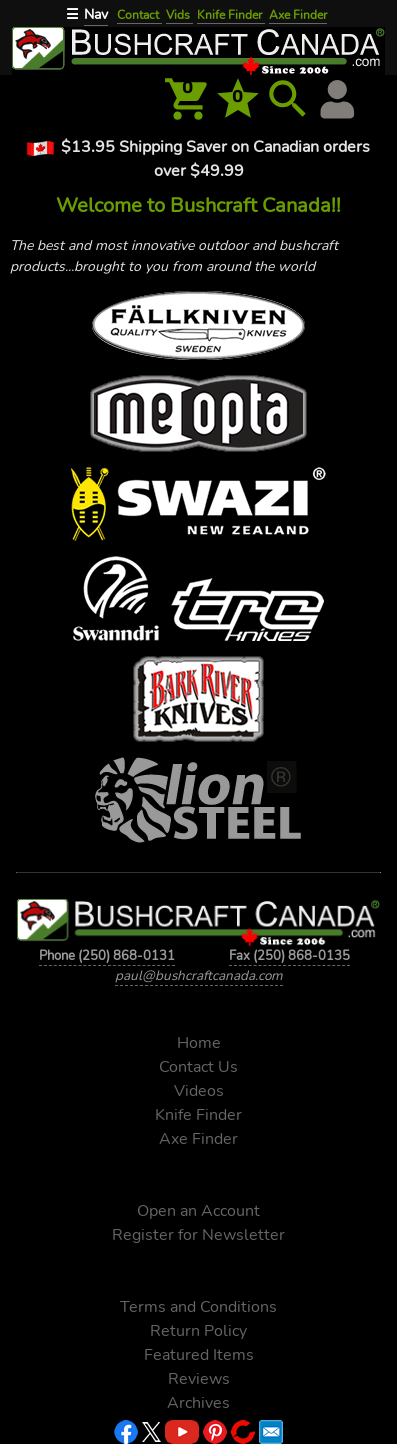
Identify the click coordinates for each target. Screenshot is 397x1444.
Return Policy (198, 1331)
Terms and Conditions (198, 1307)
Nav (96, 14)
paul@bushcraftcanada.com (199, 975)
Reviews (199, 1379)
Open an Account (198, 1211)
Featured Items (199, 1355)
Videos (199, 1091)
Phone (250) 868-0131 (107, 955)
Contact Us (198, 1067)
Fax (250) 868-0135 (289, 955)
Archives (198, 1403)
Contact (139, 15)
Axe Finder (298, 15)
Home (199, 1043)
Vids (179, 15)
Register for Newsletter (198, 1235)
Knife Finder (231, 15)
